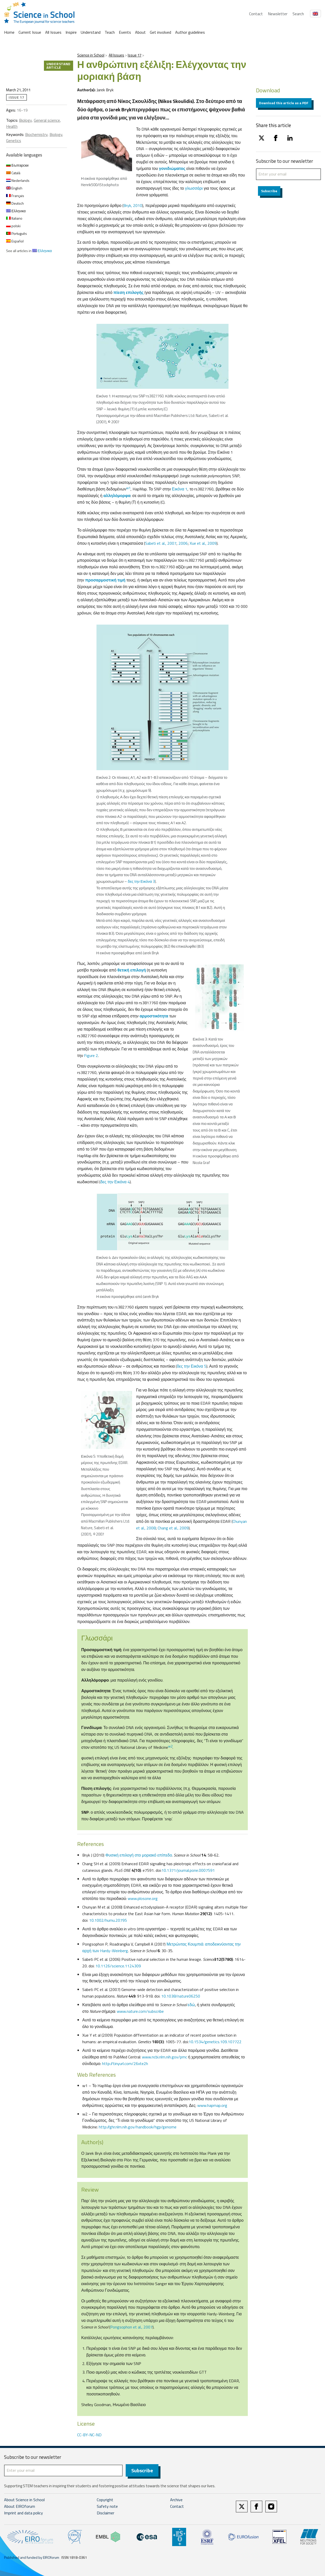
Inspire (71, 32)
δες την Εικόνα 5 (191, 1366)
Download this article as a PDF (283, 102)
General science (47, 120)
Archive (176, 2500)
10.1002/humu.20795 (108, 1920)
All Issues (53, 32)
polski (13, 225)
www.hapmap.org (212, 2105)
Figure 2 (91, 1055)
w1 (128, 487)
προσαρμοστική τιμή (105, 580)
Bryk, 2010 (132, 205)
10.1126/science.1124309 (118, 1966)
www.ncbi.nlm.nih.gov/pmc (164, 2057)
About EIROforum (19, 2507)
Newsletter (277, 14)
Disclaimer (105, 2514)
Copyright (105, 2500)
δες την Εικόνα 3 (141, 881)
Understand (91, 32)
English (14, 188)
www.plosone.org (143, 1898)
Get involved (160, 32)
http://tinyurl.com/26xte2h (125, 2063)
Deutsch (15, 203)
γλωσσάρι (194, 188)
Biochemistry (36, 134)
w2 (170, 1746)
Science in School (90, 55)
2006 (183, 543)
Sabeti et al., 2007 (160, 543)
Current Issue (30, 32)
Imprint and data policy (23, 2514)
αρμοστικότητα (154, 1016)
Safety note (107, 2507)
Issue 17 (134, 55)
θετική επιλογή (132, 970)
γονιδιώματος (172, 168)
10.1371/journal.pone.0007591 (188, 1870)
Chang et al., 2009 (173, 1528)
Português (16, 233)
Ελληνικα (16, 211)
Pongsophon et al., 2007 (131, 2327)
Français (15, 195)
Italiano (14, 218)
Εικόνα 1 (179, 489)
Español (15, 241)
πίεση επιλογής (128, 292)
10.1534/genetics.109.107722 (215, 2042)
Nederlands (17, 180)
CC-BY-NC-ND (89, 2435)
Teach (110, 32)
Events (125, 32)
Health (12, 126)
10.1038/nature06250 (180, 1996)
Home (9, 32)
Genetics (13, 140)
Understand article (58, 65)
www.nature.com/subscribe (140, 2011)
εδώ (191, 2005)
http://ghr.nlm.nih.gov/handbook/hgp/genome (137, 2127)
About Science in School (24, 2500)
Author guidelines (190, 32)
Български (17, 165)
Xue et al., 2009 (203, 543)
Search (298, 14)
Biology (25, 120)
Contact (256, 14)
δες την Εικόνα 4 (115, 1182)
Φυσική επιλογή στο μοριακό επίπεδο (138, 1855)
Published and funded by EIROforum (31, 2558)
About (140, 32)
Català (13, 172)
